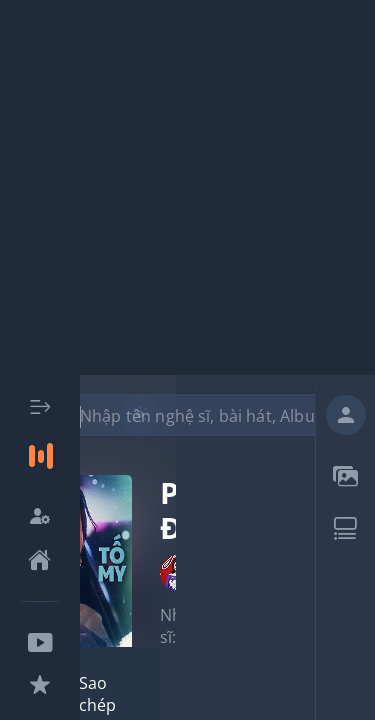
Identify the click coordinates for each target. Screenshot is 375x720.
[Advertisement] (187, 187)
